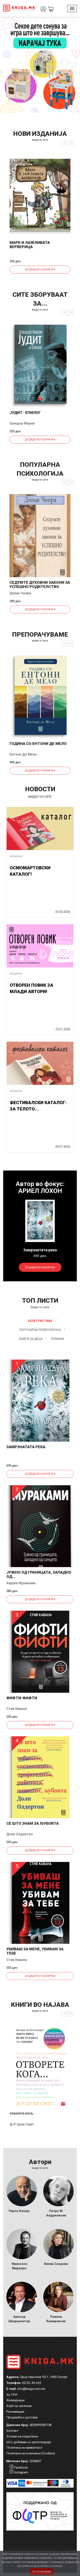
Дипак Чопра (20, 593)
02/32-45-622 (31, 2383)
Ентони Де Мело (23, 754)
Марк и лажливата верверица (30, 244)
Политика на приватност (24, 2448)
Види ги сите (40, 1307)
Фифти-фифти (21, 1698)
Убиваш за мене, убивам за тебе (34, 1951)
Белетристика (40, 1321)
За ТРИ (11, 2395)
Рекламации (15, 2412)
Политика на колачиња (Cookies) (30, 2453)
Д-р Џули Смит (22, 2124)
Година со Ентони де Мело (38, 743)
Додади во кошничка (40, 269)
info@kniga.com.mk (31, 2389)
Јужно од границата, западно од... (38, 1574)
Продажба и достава (22, 2417)
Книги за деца (30, 1339)
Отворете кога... (22, 2113)
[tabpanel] (40, 65)
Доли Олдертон (19, 1834)
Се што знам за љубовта (32, 1823)
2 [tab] (74, 24)
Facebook (21, 2467)
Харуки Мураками (20, 1583)
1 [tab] (67, 24)
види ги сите (40, 139)
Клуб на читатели (19, 2406)
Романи (57, 1339)
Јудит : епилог (25, 412)
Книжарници (15, 2400)
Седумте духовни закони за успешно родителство (40, 584)
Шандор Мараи (22, 423)
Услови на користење (22, 2436)
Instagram (21, 2472)
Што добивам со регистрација (28, 2442)
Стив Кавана (16, 1709)
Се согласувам (41, 2571)
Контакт (12, 2431)
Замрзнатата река (25, 1447)
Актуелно (16, 856)
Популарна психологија (40, 1329)
